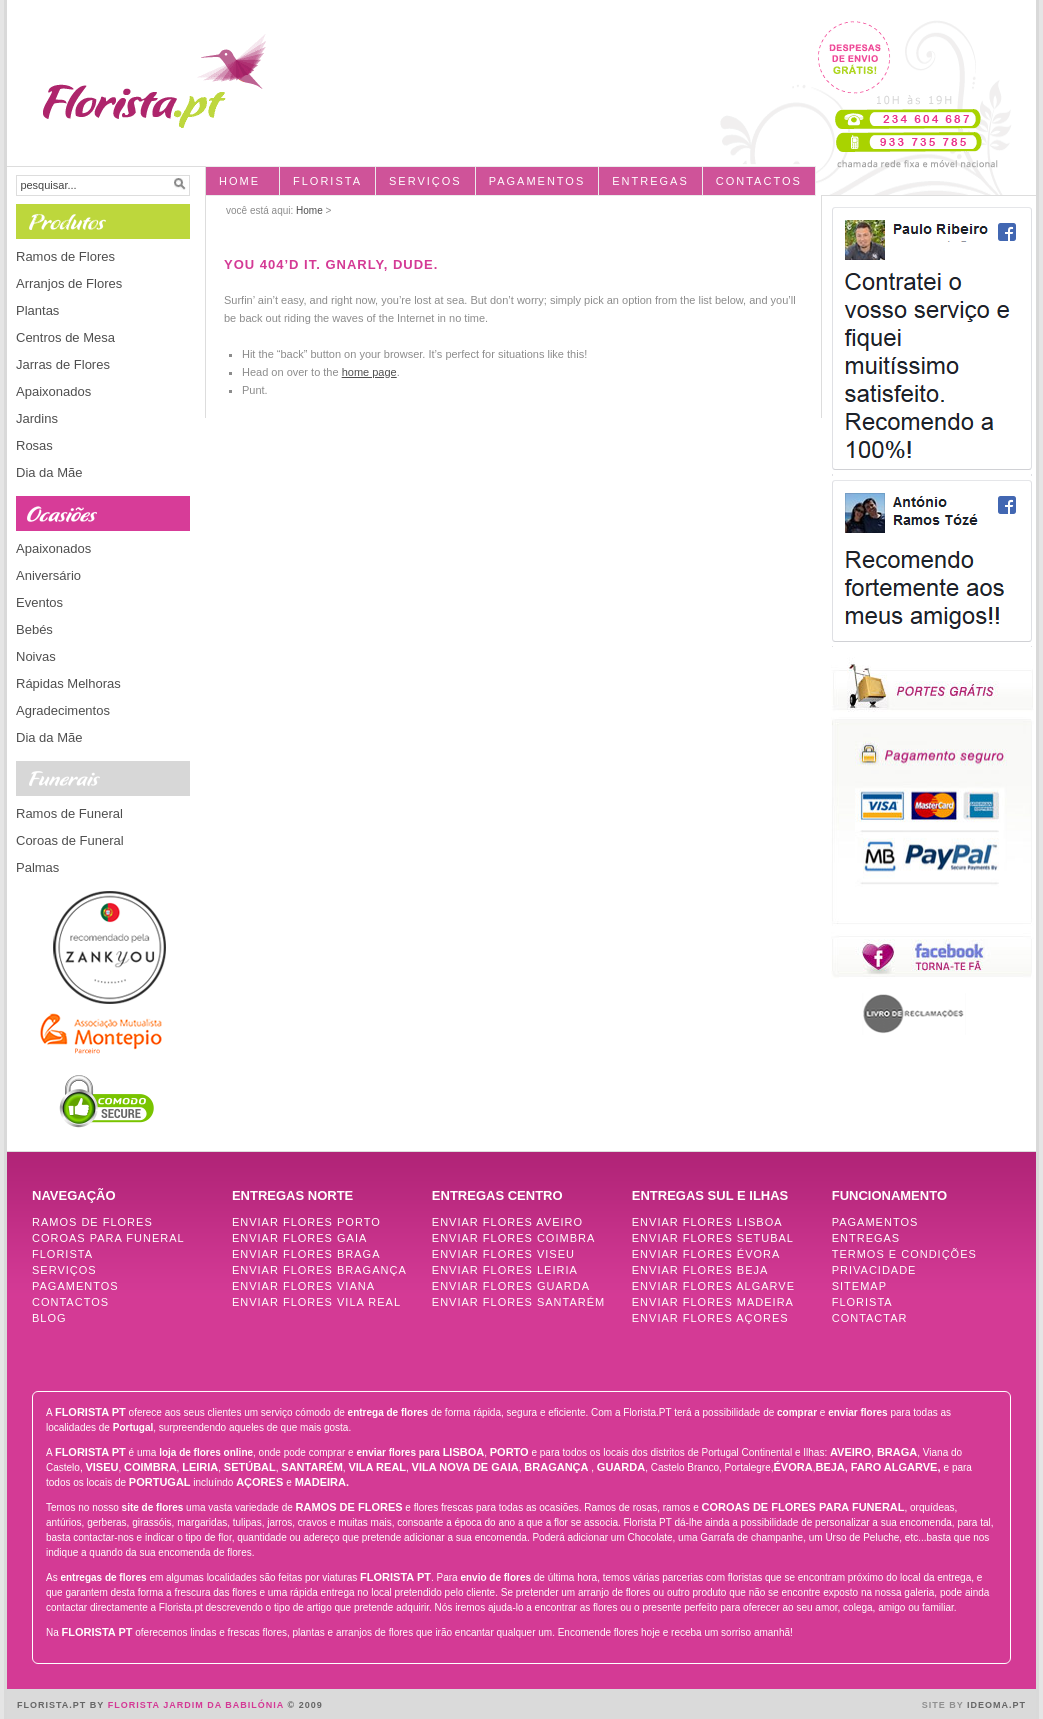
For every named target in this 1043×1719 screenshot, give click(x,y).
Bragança (556, 1467)
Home (239, 181)
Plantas (37, 310)
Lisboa (464, 1452)
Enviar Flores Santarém (518, 1302)
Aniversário (48, 575)
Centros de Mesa (65, 337)
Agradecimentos (63, 710)
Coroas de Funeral (70, 840)
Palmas (37, 867)
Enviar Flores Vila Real (316, 1302)
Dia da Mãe (49, 472)
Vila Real (377, 1467)
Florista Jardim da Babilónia (198, 1705)
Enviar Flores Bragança (319, 1270)
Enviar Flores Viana (303, 1286)
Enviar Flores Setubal (713, 1238)
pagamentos (537, 181)
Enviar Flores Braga (306, 1254)
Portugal (160, 1482)
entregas (650, 181)
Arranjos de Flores (69, 283)
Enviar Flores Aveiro (507, 1222)
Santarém (312, 1467)
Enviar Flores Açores (710, 1318)
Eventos (39, 602)
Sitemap (859, 1286)
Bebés (34, 629)
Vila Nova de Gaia (465, 1467)
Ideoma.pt (996, 1705)
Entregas (866, 1238)
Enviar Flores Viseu (503, 1254)
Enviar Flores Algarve (713, 1286)
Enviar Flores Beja (700, 1270)
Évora (793, 1467)
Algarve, (914, 1467)
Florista (327, 181)
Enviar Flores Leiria (505, 1270)
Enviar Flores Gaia (299, 1238)
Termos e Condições (904, 1254)
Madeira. (322, 1482)
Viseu (101, 1467)
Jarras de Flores (63, 364)
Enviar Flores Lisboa (707, 1222)
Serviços (425, 181)
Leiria (200, 1467)
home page (369, 372)
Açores (261, 1482)
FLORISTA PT (90, 1412)
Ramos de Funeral (69, 813)
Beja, (831, 1467)
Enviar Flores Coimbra (513, 1238)
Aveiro (850, 1452)
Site (934, 1705)
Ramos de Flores (65, 256)
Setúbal (250, 1467)
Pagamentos (75, 1286)
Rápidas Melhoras (68, 683)
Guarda (621, 1467)
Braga (897, 1452)
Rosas (34, 445)
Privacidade (874, 1270)
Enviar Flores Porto (306, 1222)
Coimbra (150, 1467)
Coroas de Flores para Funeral (803, 1507)
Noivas (36, 656)
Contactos (759, 181)
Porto (509, 1452)
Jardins (37, 418)
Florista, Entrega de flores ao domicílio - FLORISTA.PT (146, 73)
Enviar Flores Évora (706, 1254)
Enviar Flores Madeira (713, 1302)
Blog (49, 1318)
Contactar (870, 1318)
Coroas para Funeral (108, 1238)
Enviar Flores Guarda (511, 1286)
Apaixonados (53, 391)
